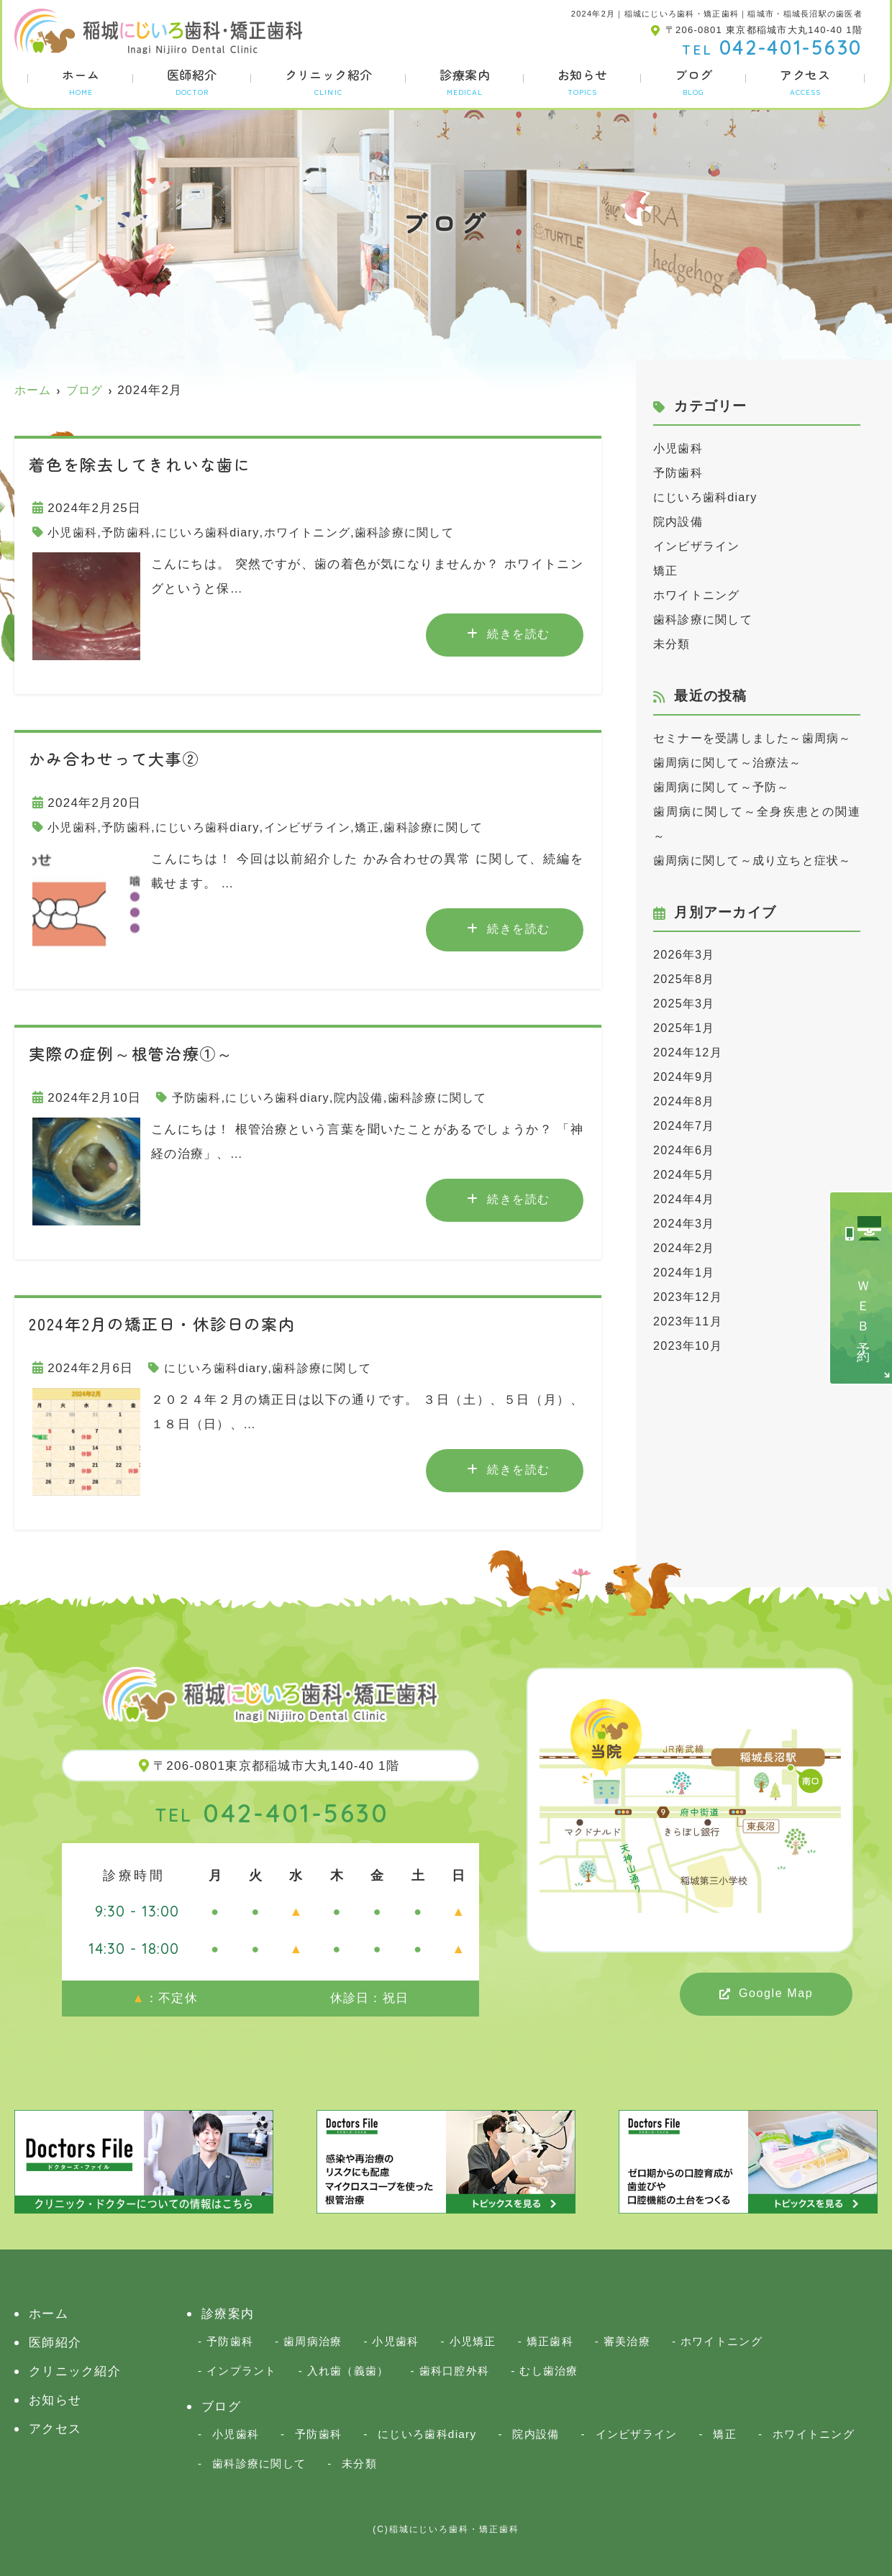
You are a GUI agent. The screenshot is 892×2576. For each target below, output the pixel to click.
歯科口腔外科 (454, 2371)
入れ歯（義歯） (348, 2371)
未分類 (673, 644)
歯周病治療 (312, 2341)
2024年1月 (685, 1321)
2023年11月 (689, 1370)
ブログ (693, 81)
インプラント (241, 2371)
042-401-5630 (272, 1812)
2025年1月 (685, 1077)
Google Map (776, 1993)
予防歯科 (130, 532)
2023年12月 (689, 1346)
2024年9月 (685, 1126)
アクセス (805, 81)
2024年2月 (685, 1297)
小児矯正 (473, 2341)
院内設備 (368, 1098)
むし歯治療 (548, 2371)
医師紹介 (192, 81)
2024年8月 (685, 1150)
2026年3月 (685, 1003)
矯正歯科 (550, 2341)
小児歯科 (73, 532)
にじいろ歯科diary (216, 532)
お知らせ (583, 81)
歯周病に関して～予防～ (725, 811)
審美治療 (627, 2341)
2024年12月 (689, 1101)
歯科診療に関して (423, 532)
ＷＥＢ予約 (863, 1309)
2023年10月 (689, 1395)
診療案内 (465, 81)
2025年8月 (685, 1028)
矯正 (384, 827)
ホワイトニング (321, 532)
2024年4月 (685, 1248)
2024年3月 (685, 1272)
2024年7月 (685, 1175)
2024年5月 (685, 1223)
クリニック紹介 (329, 81)
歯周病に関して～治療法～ (732, 787)
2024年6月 (685, 1199)
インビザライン (321, 827)
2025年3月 (685, 1052)
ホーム (80, 81)
